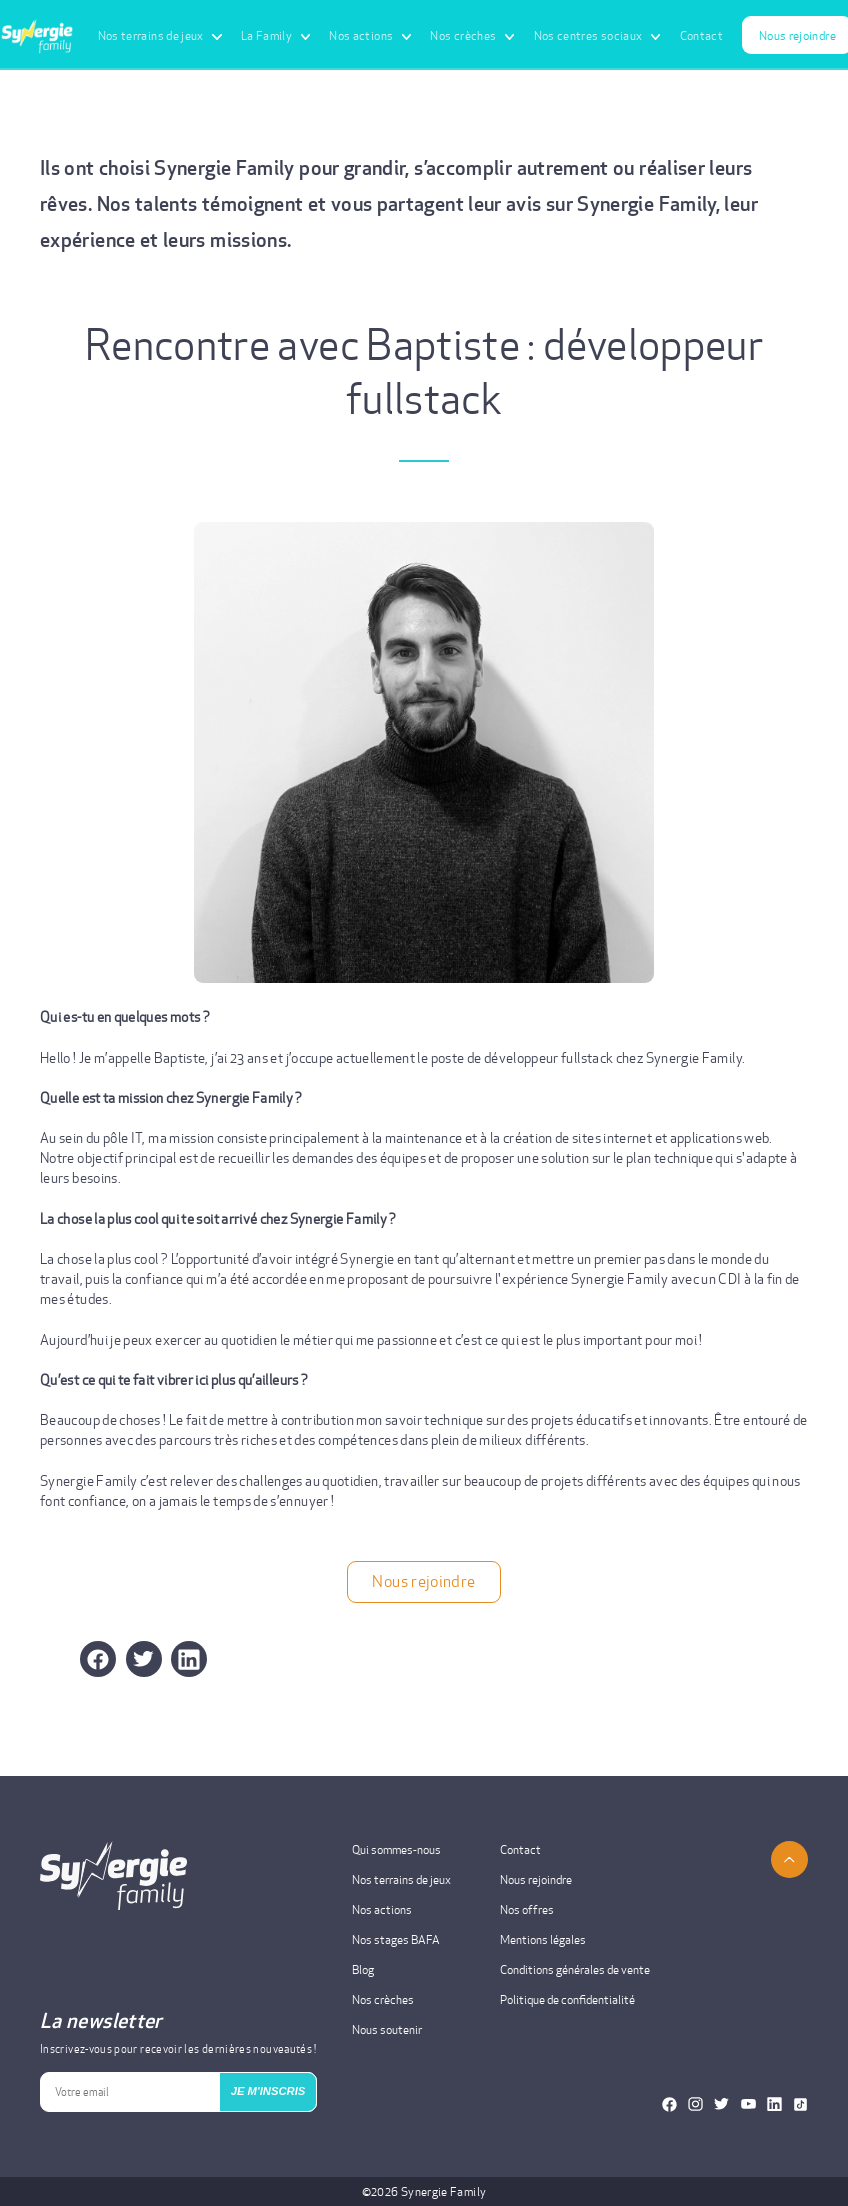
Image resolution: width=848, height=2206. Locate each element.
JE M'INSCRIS (268, 2091)
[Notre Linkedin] (774, 2104)
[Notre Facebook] (669, 2104)
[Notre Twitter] (721, 2104)
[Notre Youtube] (748, 2104)
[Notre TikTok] (800, 2104)
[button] (143, 1659)
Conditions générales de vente (575, 1969)
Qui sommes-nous (396, 1849)
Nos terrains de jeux (401, 1879)
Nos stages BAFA (396, 1939)
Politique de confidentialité (567, 1999)
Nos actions (382, 1909)
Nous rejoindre (423, 1581)
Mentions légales (543, 1939)
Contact (702, 35)
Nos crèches (383, 1999)
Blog (363, 1969)
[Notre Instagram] (695, 2104)
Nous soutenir (387, 2029)
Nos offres (527, 1909)
